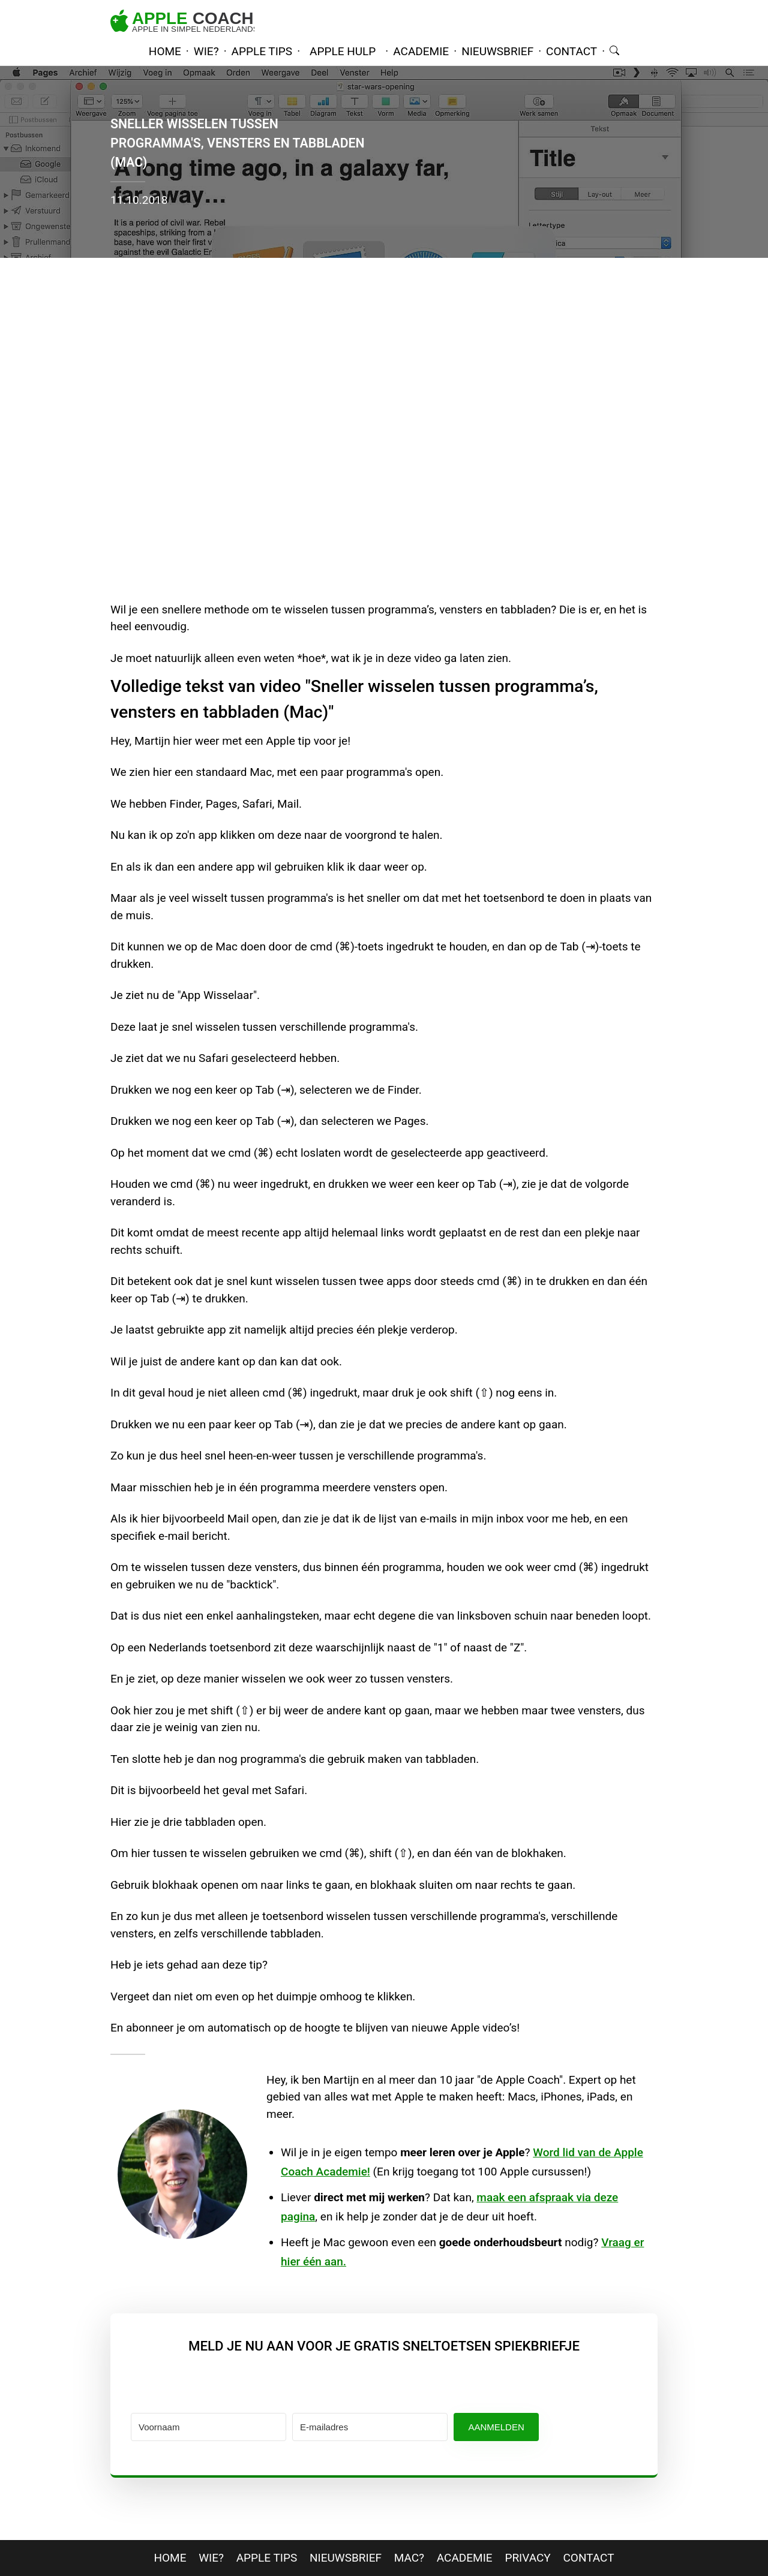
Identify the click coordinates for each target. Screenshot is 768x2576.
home (165, 51)
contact (571, 51)
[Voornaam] (208, 2427)
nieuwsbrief (497, 51)
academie (421, 51)
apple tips (262, 51)
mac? (409, 2558)
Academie (465, 2558)
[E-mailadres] (370, 2427)
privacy (527, 2558)
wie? (206, 51)
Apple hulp (343, 51)
